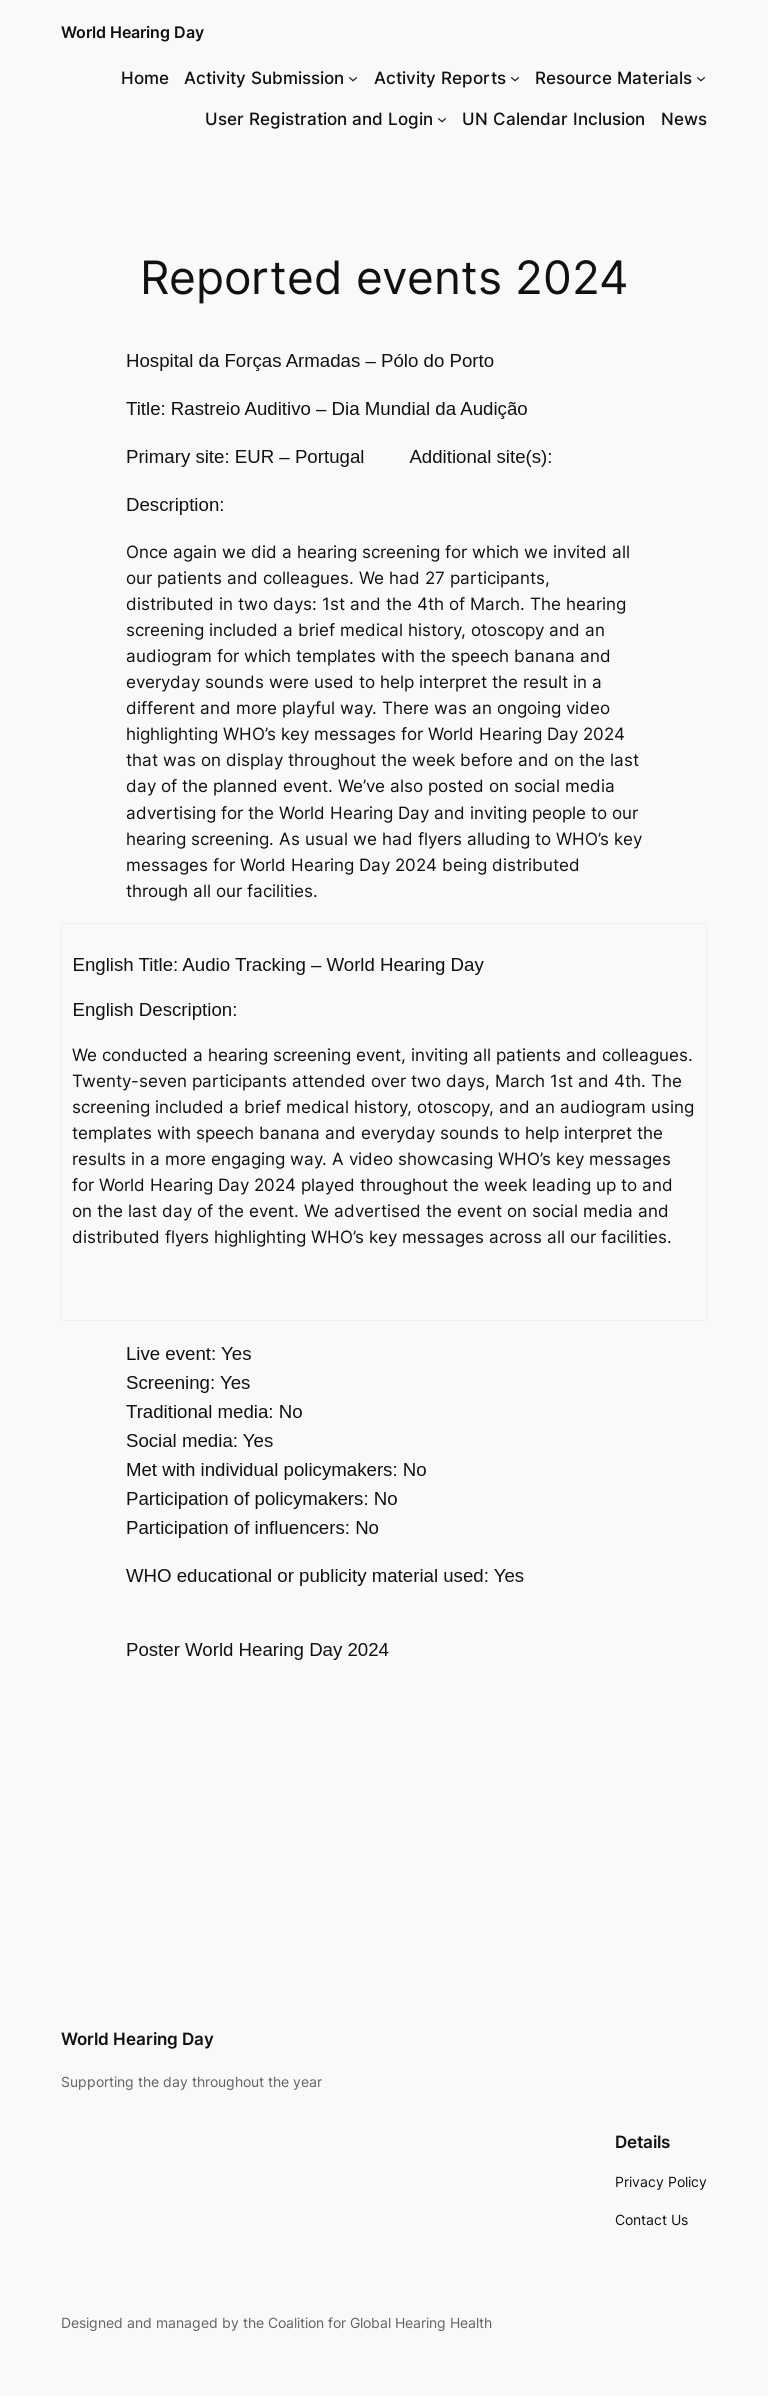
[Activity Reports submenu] (515, 78)
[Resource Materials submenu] (701, 78)
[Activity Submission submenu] (353, 78)
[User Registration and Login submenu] (442, 119)
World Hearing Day (132, 32)
